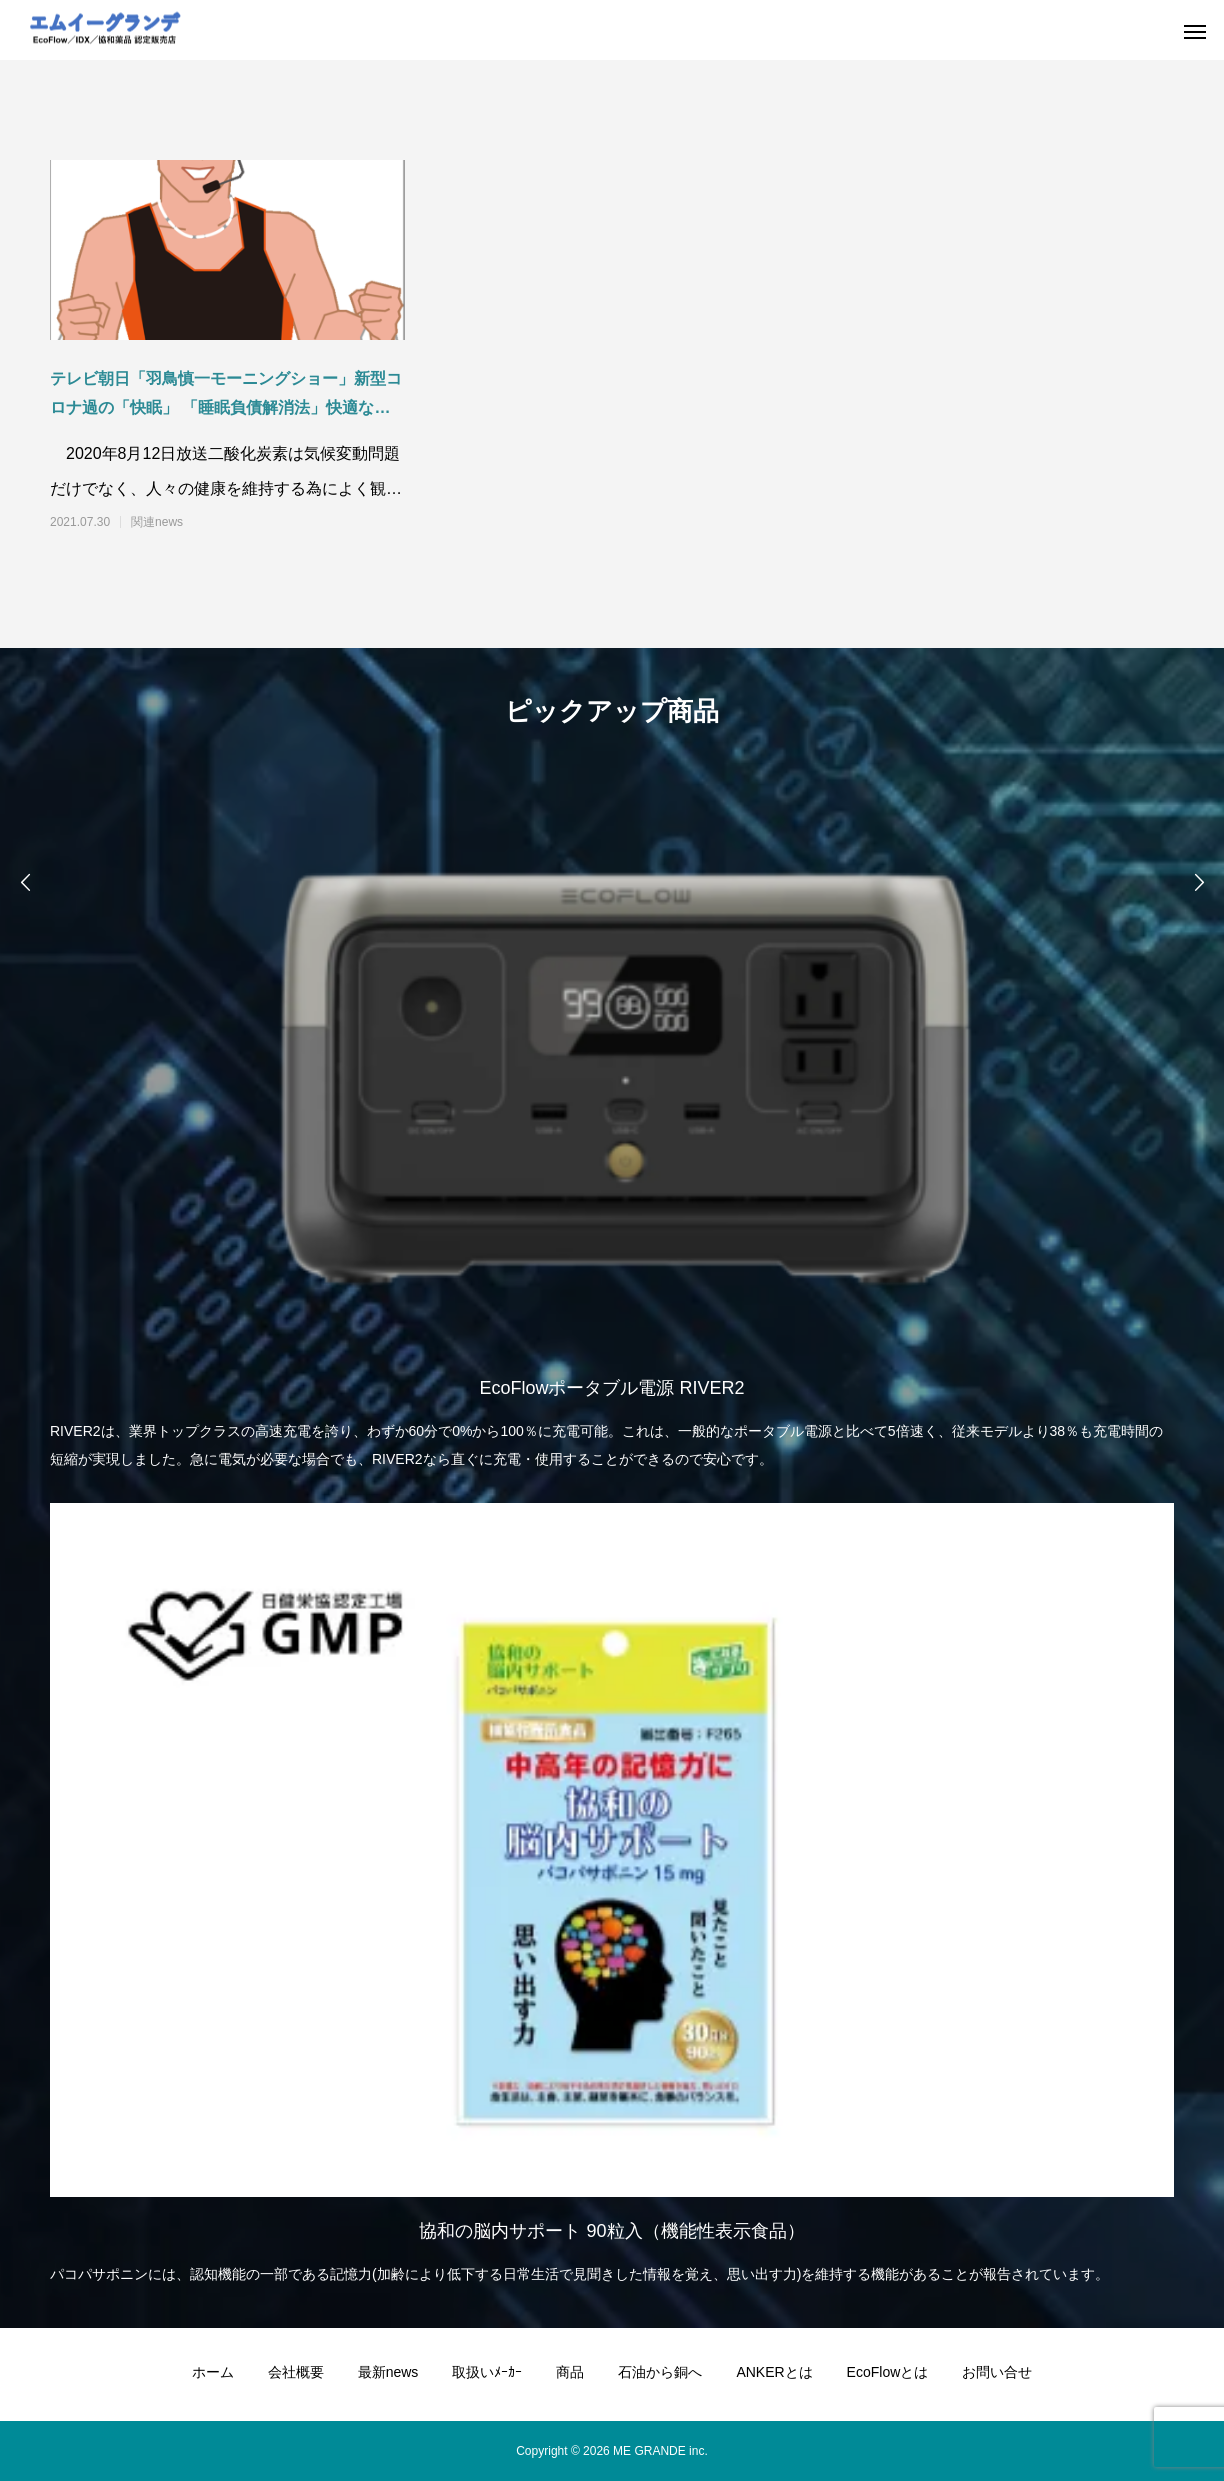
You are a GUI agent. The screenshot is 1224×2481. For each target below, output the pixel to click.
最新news (388, 2372)
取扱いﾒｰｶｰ (487, 2372)
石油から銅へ (660, 2372)
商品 (570, 2372)
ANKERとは (774, 2372)
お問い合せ (997, 2372)
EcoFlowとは (888, 2372)
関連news (157, 522)
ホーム (213, 2372)
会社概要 (296, 2372)
